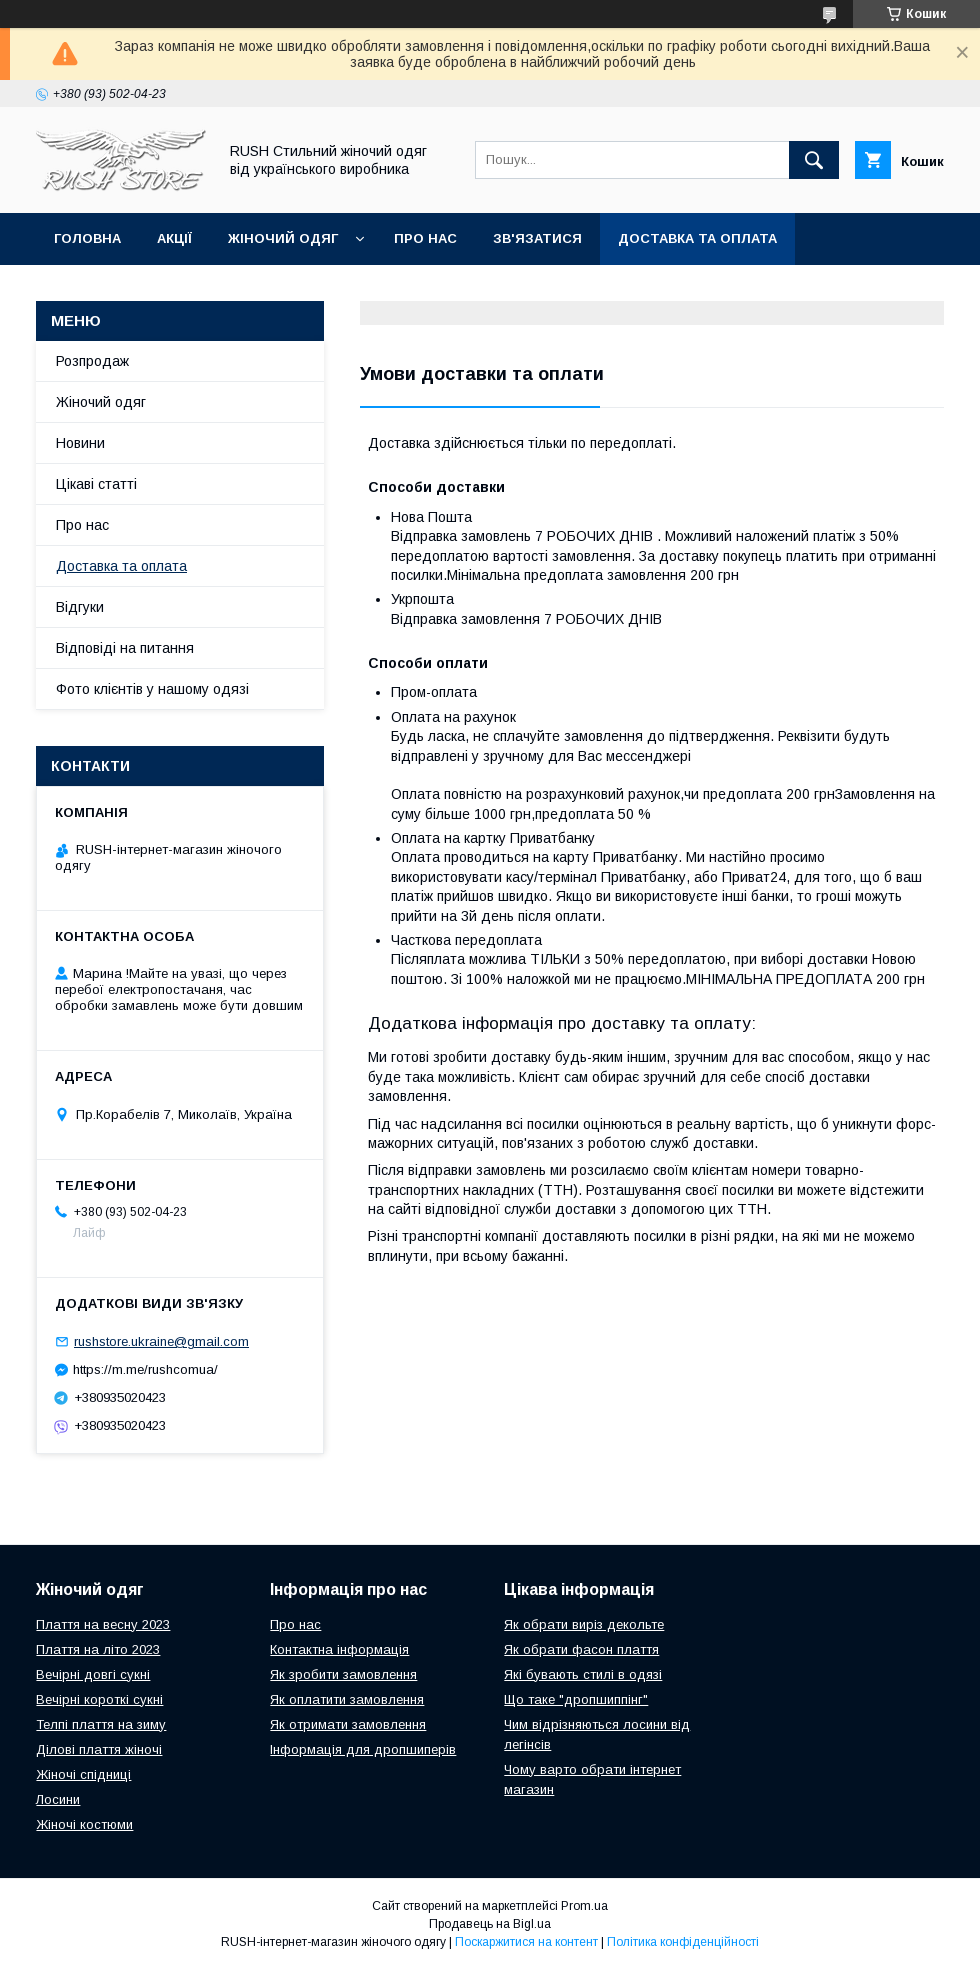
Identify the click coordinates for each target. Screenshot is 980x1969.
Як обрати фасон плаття (581, 1649)
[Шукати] (814, 160)
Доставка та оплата (697, 238)
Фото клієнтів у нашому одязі (152, 689)
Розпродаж (92, 361)
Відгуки (80, 607)
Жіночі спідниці (83, 1774)
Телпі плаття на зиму (101, 1724)
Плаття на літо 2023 (98, 1649)
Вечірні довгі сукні (93, 1674)
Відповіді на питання (125, 648)
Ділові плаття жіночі (99, 1749)
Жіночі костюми (84, 1824)
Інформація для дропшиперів (363, 1749)
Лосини (58, 1799)
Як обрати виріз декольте (584, 1624)
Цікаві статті (96, 484)
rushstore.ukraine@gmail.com (161, 1341)
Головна (87, 238)
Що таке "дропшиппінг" (576, 1699)
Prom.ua (584, 1906)
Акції (174, 238)
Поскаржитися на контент (526, 1942)
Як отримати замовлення (348, 1724)
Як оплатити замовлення (347, 1699)
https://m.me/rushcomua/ (145, 1369)
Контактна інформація (339, 1649)
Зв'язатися (537, 238)
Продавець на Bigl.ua (490, 1924)
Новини (80, 443)
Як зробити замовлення (343, 1674)
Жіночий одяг (283, 238)
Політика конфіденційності (683, 1942)
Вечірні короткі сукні (99, 1699)
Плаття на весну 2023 (103, 1624)
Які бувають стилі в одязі (583, 1674)
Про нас (425, 238)
